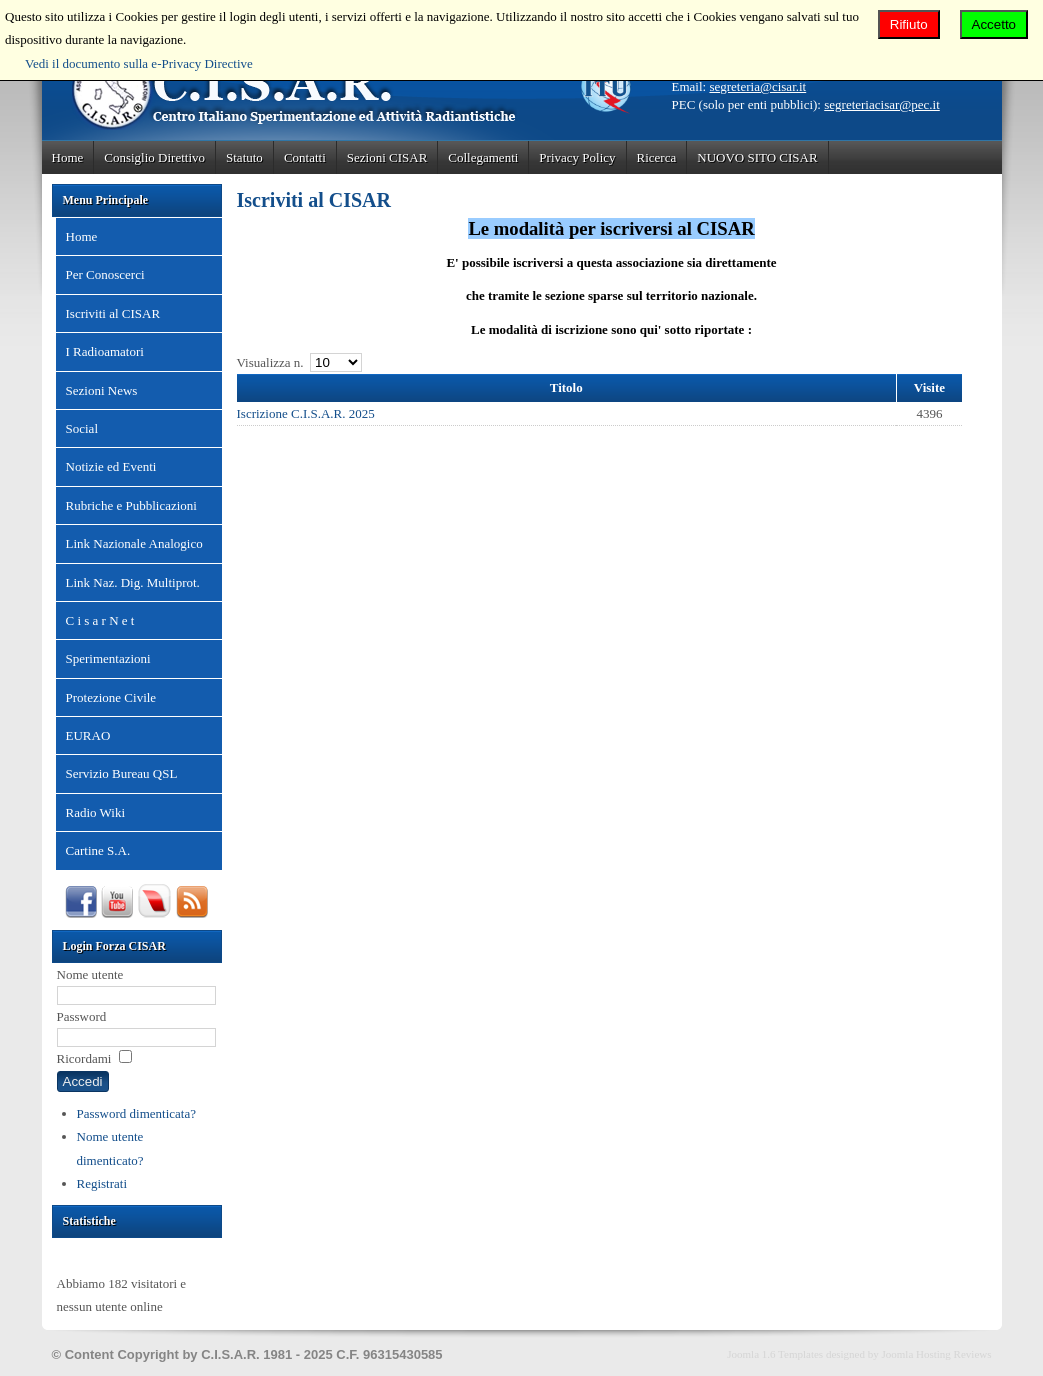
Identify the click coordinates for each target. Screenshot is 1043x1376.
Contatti (305, 157)
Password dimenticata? (137, 1113)
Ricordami (84, 1058)
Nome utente (90, 974)
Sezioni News (102, 390)
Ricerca (657, 157)
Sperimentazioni (108, 658)
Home (68, 157)
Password (82, 1016)
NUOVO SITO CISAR (757, 157)
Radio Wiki (96, 812)
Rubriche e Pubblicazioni (131, 505)
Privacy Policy (577, 157)
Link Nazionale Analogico (134, 543)
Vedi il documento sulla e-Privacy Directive (139, 63)
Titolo (566, 387)
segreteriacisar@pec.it (882, 104)
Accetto (994, 24)
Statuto (244, 157)
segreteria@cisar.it (757, 86)
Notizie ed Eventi (111, 466)
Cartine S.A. (98, 850)
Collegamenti (483, 157)
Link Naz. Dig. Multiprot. (133, 582)
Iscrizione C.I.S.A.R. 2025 (306, 413)
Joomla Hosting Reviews (937, 1354)
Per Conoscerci (105, 274)
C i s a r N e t (100, 620)
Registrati (102, 1183)
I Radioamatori (105, 351)
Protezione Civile (111, 697)
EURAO (88, 735)
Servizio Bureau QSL (122, 773)
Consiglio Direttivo (154, 157)
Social (82, 428)
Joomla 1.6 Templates (775, 1354)
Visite (929, 387)
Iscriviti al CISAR (113, 313)
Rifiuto (909, 24)
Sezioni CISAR (387, 157)
